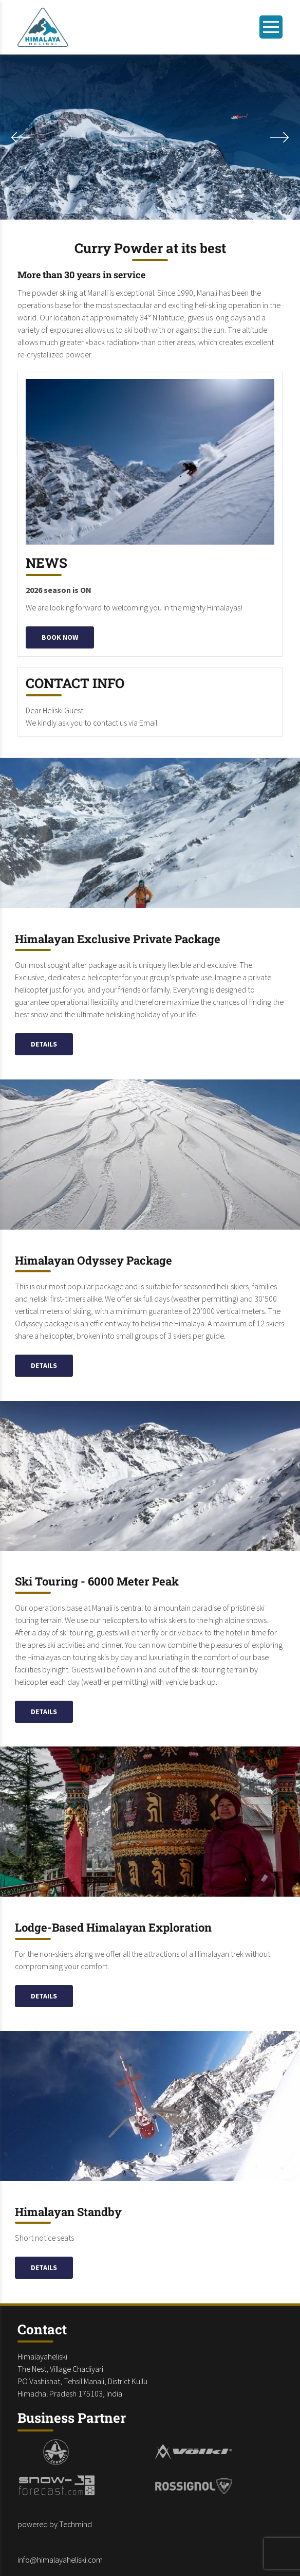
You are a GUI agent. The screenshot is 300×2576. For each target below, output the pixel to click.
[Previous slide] (279, 137)
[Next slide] (20, 137)
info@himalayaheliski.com (60, 2559)
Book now (60, 637)
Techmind (75, 2524)
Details (44, 1044)
